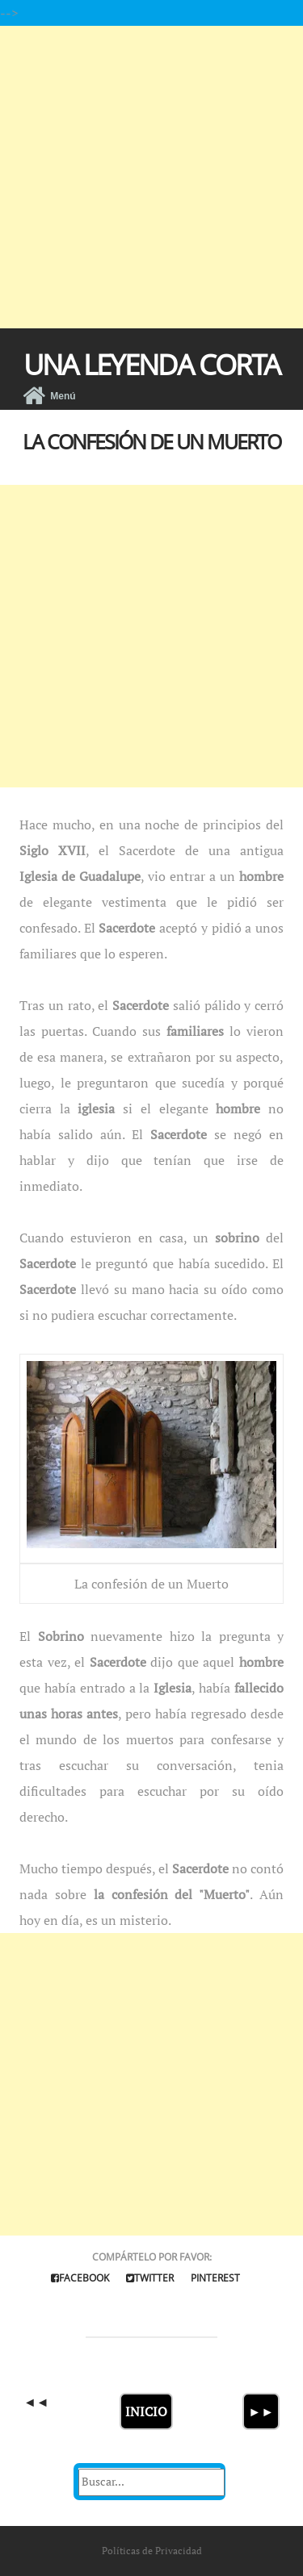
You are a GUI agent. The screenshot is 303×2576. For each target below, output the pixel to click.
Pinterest (215, 2278)
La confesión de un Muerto (151, 441)
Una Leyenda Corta (151, 364)
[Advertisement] (151, 177)
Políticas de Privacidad (152, 2551)
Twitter (150, 2278)
